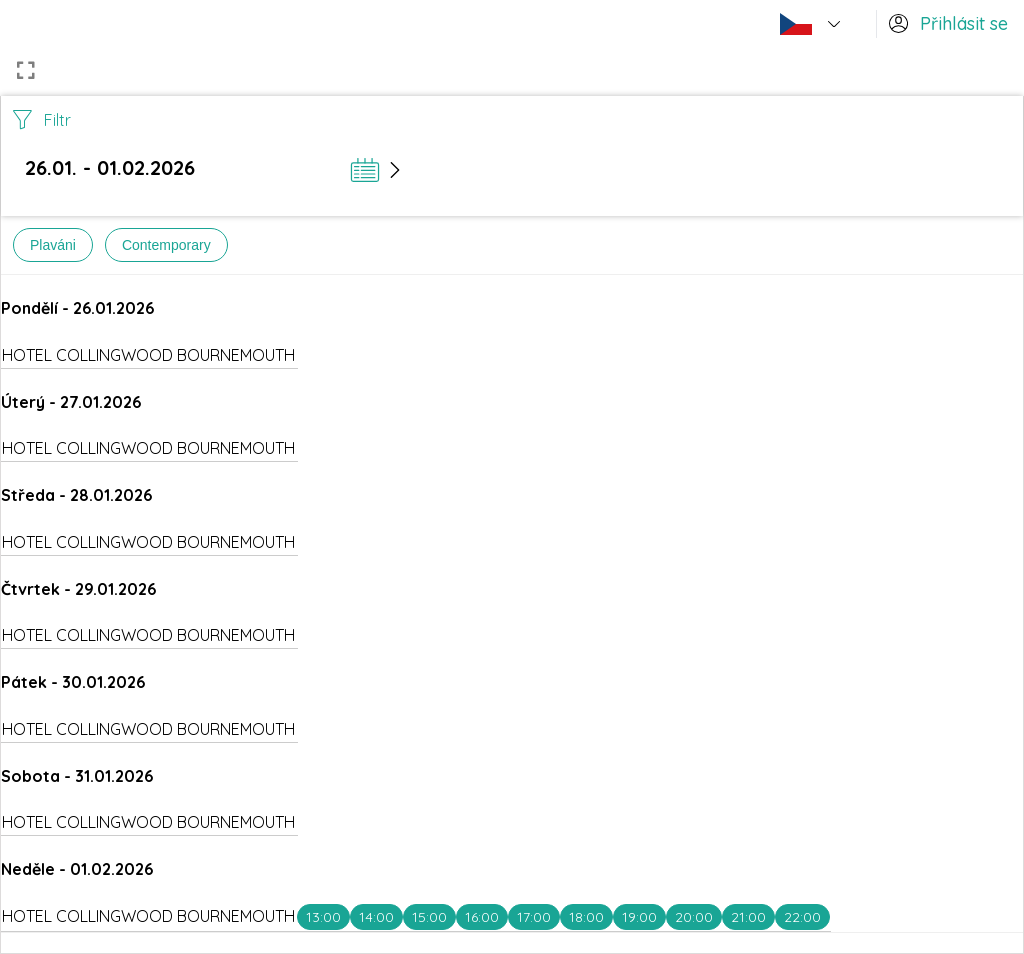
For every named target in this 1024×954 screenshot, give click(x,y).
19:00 (639, 917)
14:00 (376, 917)
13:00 (323, 917)
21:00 (748, 917)
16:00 (482, 917)
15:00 (429, 917)
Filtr (42, 120)
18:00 (586, 917)
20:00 (694, 917)
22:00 (802, 917)
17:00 (534, 917)
